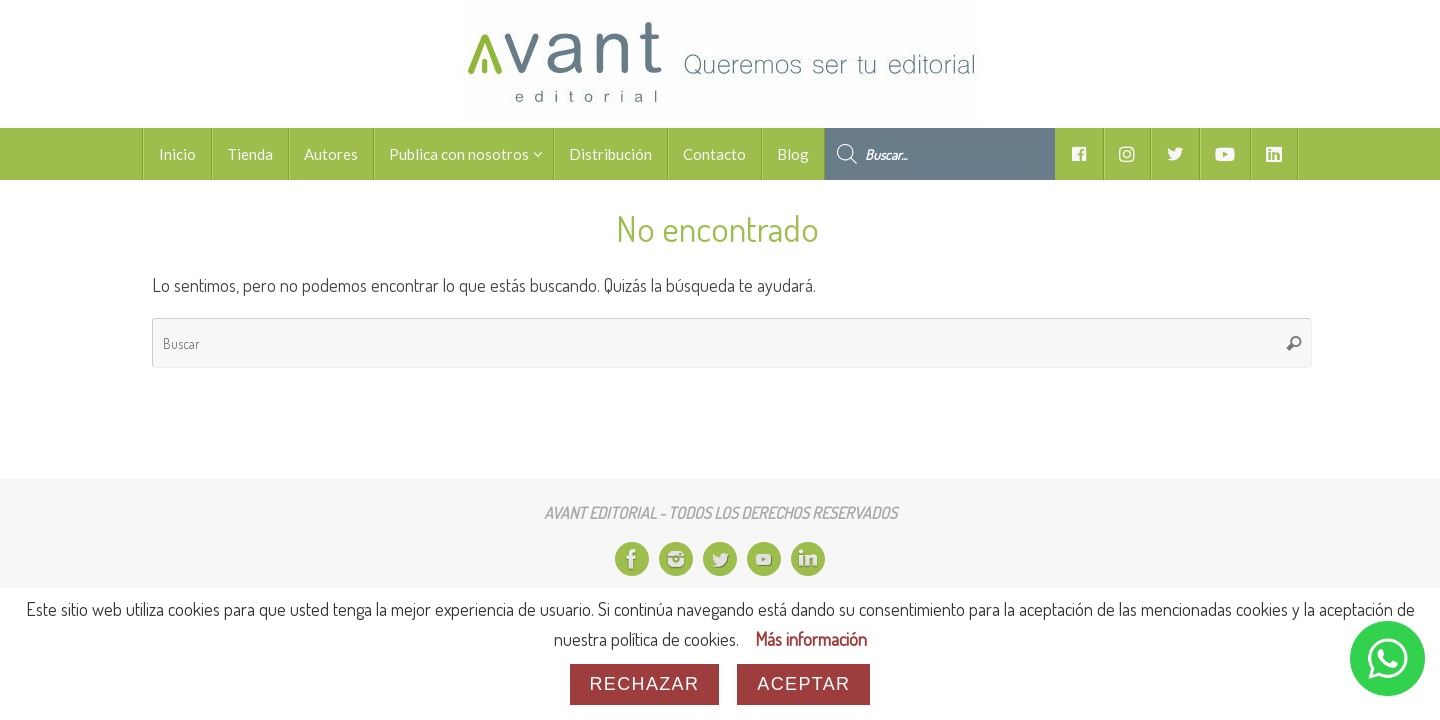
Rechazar (645, 684)
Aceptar (803, 684)
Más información (811, 639)
